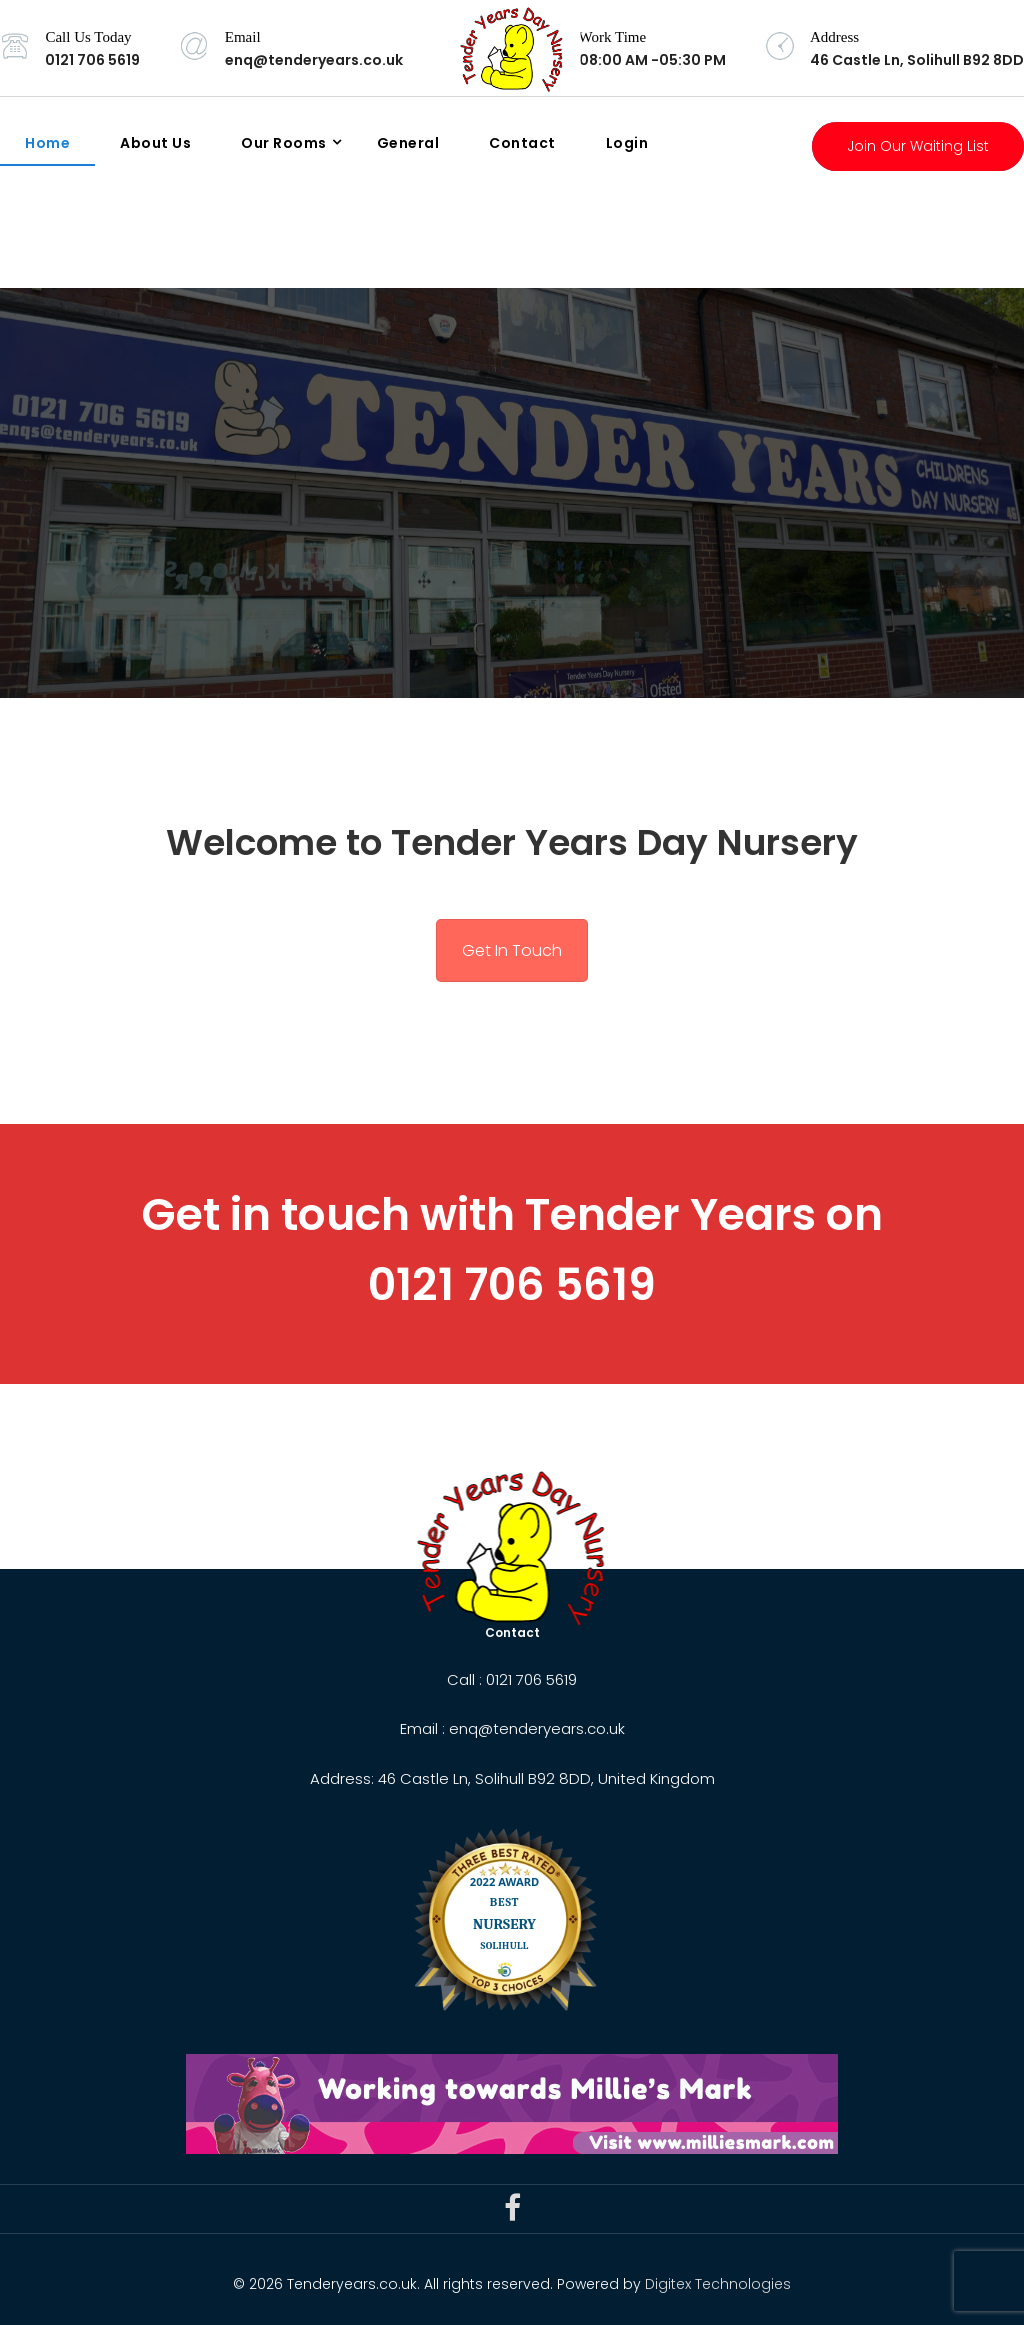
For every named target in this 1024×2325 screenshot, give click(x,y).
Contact (522, 143)
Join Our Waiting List (918, 146)
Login (627, 143)
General (408, 143)
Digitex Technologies (718, 2284)
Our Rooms (284, 143)
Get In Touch (512, 950)
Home (47, 143)
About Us (155, 143)
